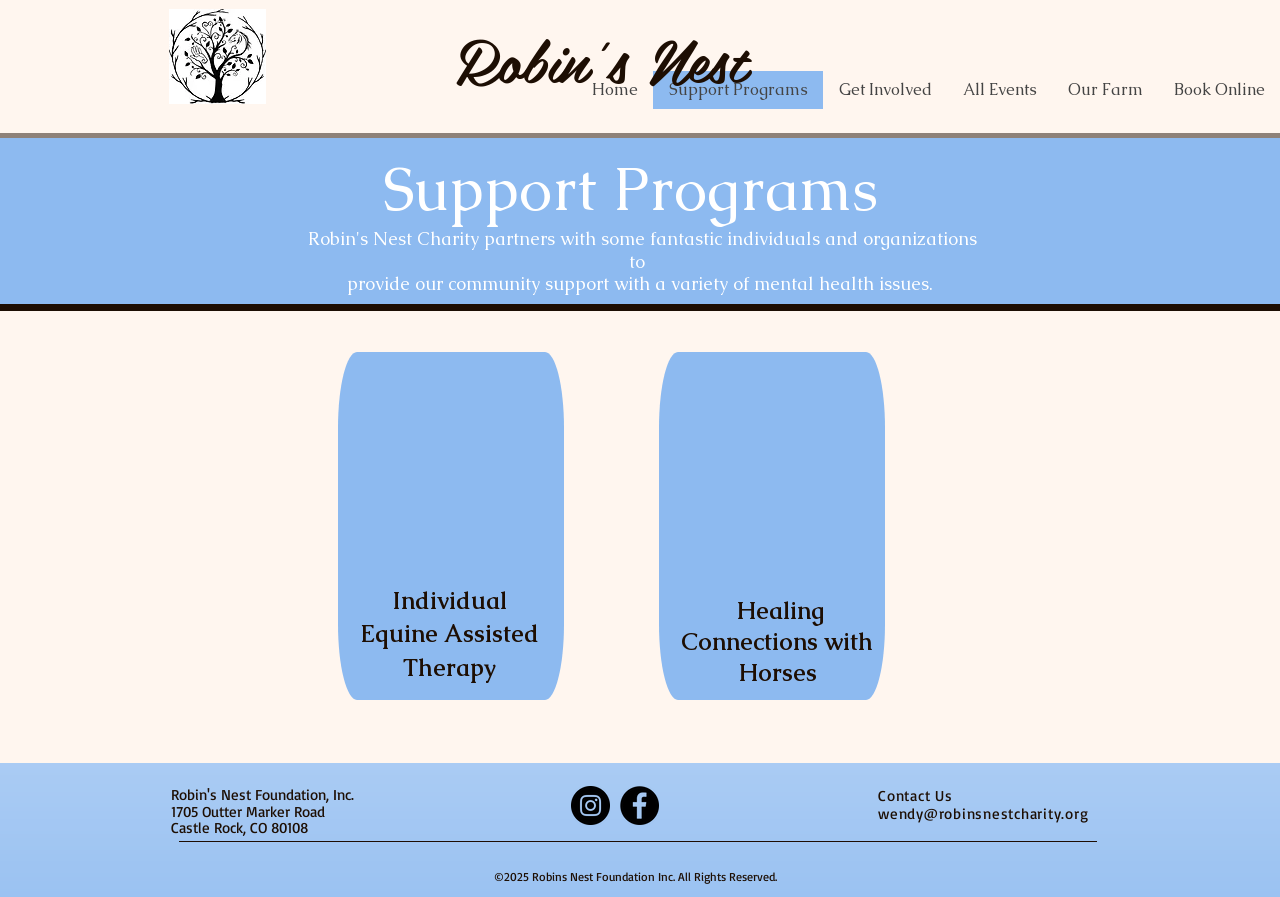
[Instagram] (590, 805)
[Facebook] (639, 805)
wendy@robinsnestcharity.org (983, 813)
